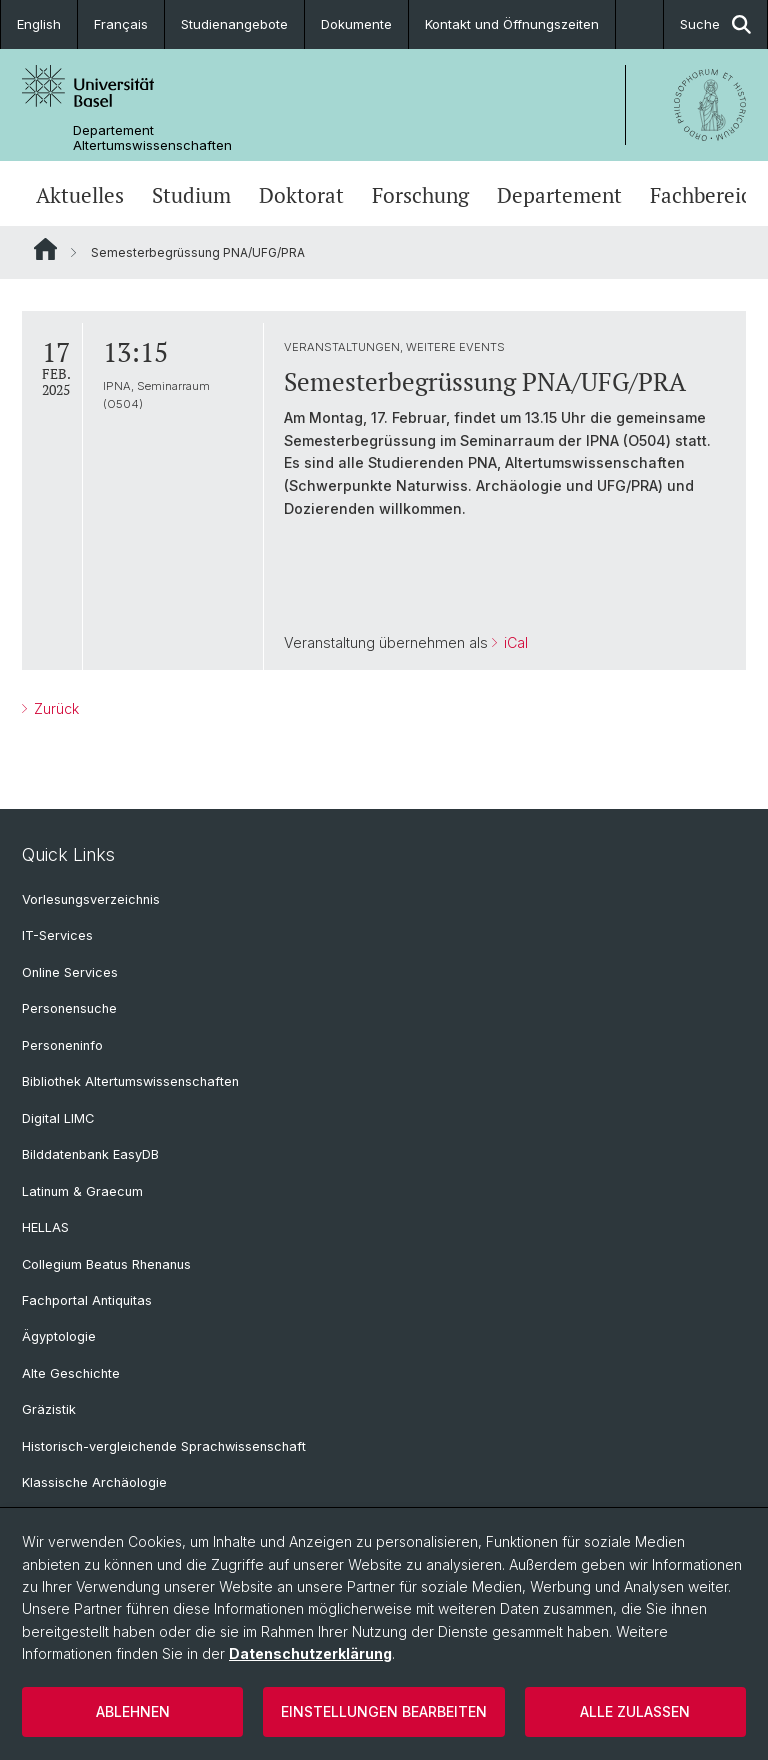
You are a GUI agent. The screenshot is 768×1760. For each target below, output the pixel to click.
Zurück (54, 708)
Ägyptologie (59, 1336)
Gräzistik (49, 1409)
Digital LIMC (58, 1118)
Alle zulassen (635, 1711)
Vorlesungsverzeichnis (91, 899)
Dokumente (356, 24)
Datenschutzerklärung (310, 1653)
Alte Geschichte (71, 1373)
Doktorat (301, 195)
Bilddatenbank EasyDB (90, 1154)
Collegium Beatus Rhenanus (106, 1264)
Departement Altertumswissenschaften (152, 138)
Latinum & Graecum (82, 1191)
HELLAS (45, 1227)
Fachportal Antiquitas (87, 1300)
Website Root (45, 249)
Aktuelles (80, 195)
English (39, 24)
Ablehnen (133, 1711)
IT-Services (57, 935)
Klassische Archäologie (94, 1482)
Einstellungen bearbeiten (384, 1711)
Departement (559, 195)
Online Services (70, 972)
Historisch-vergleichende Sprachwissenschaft (164, 1446)
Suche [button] (715, 24)
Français (121, 24)
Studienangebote (234, 24)
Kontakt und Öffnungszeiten (512, 24)
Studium (191, 195)
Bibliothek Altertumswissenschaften (130, 1081)
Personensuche (69, 1008)
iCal (514, 642)
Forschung (420, 195)
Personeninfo (62, 1045)
